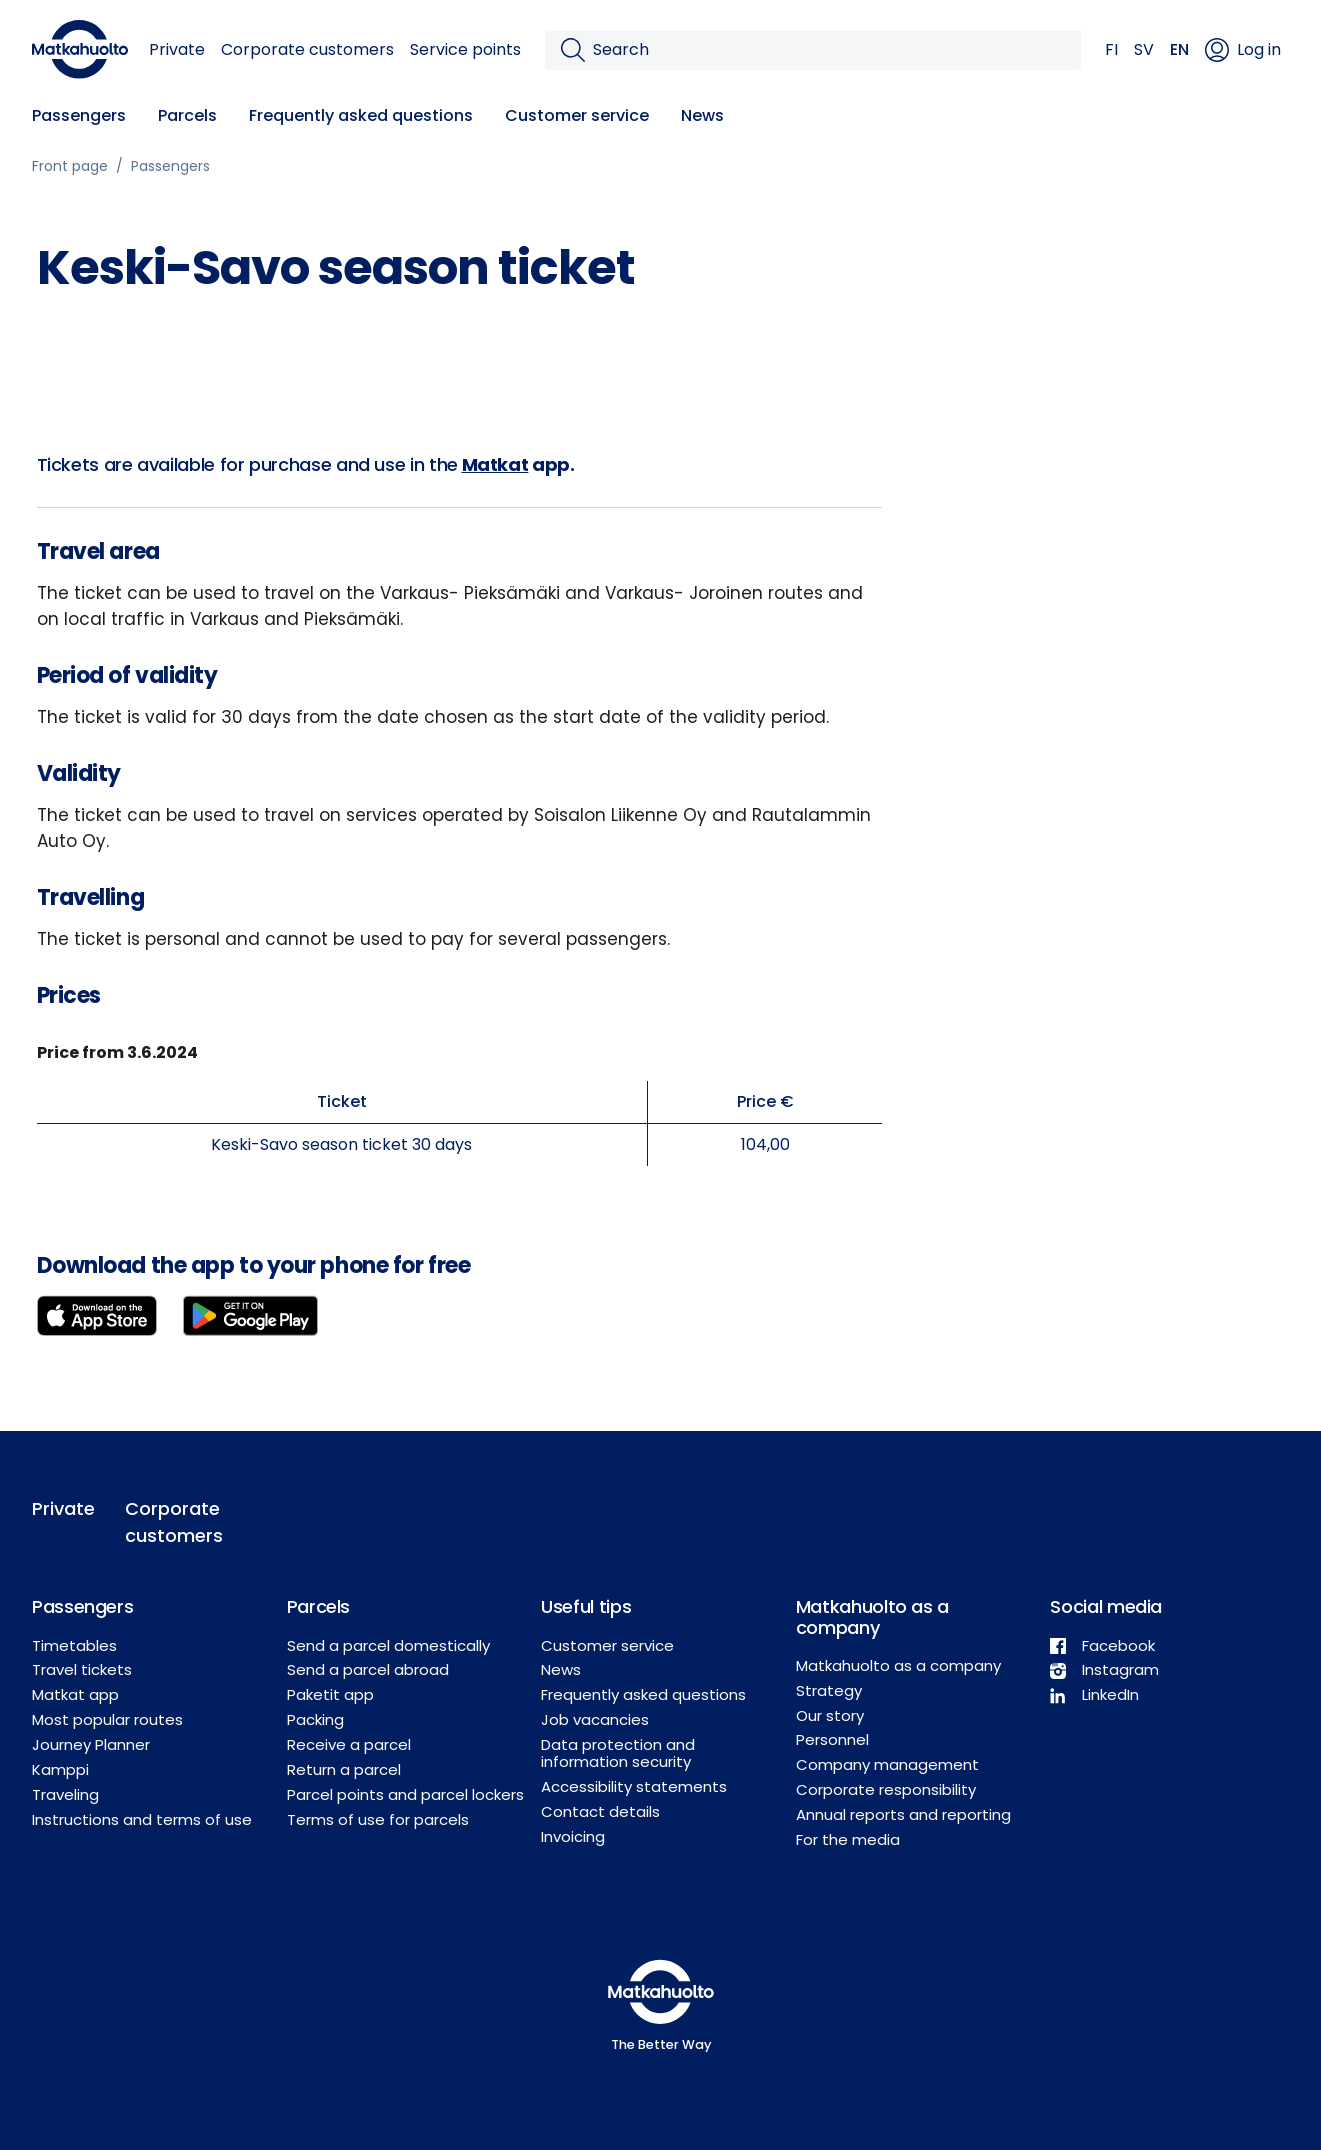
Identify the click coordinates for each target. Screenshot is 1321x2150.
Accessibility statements (634, 1786)
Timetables (74, 1645)
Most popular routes (107, 1719)
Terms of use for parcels (378, 1819)
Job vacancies (595, 1719)
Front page (70, 166)
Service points (465, 49)
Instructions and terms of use (142, 1819)
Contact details (600, 1811)
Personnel (832, 1739)
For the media (848, 1839)
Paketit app (330, 1694)
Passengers (79, 115)
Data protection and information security (618, 1753)
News (702, 115)
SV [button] (1144, 49)
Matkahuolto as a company (898, 1665)
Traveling (65, 1794)
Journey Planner (91, 1744)
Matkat (495, 464)
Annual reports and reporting (903, 1814)
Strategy (829, 1690)
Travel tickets (82, 1669)
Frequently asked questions (361, 115)
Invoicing (573, 1836)
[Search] (829, 50)
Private (177, 49)
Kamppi (60, 1769)
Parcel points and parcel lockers (405, 1794)
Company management (887, 1764)
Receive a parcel (349, 1744)
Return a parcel (344, 1769)
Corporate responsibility (886, 1789)
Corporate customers (307, 49)
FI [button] (1111, 49)
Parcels (187, 115)
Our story (830, 1715)
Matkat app (75, 1694)
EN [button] (1179, 49)
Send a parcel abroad (368, 1669)
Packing (315, 1719)
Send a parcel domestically (388, 1645)
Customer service (577, 115)
